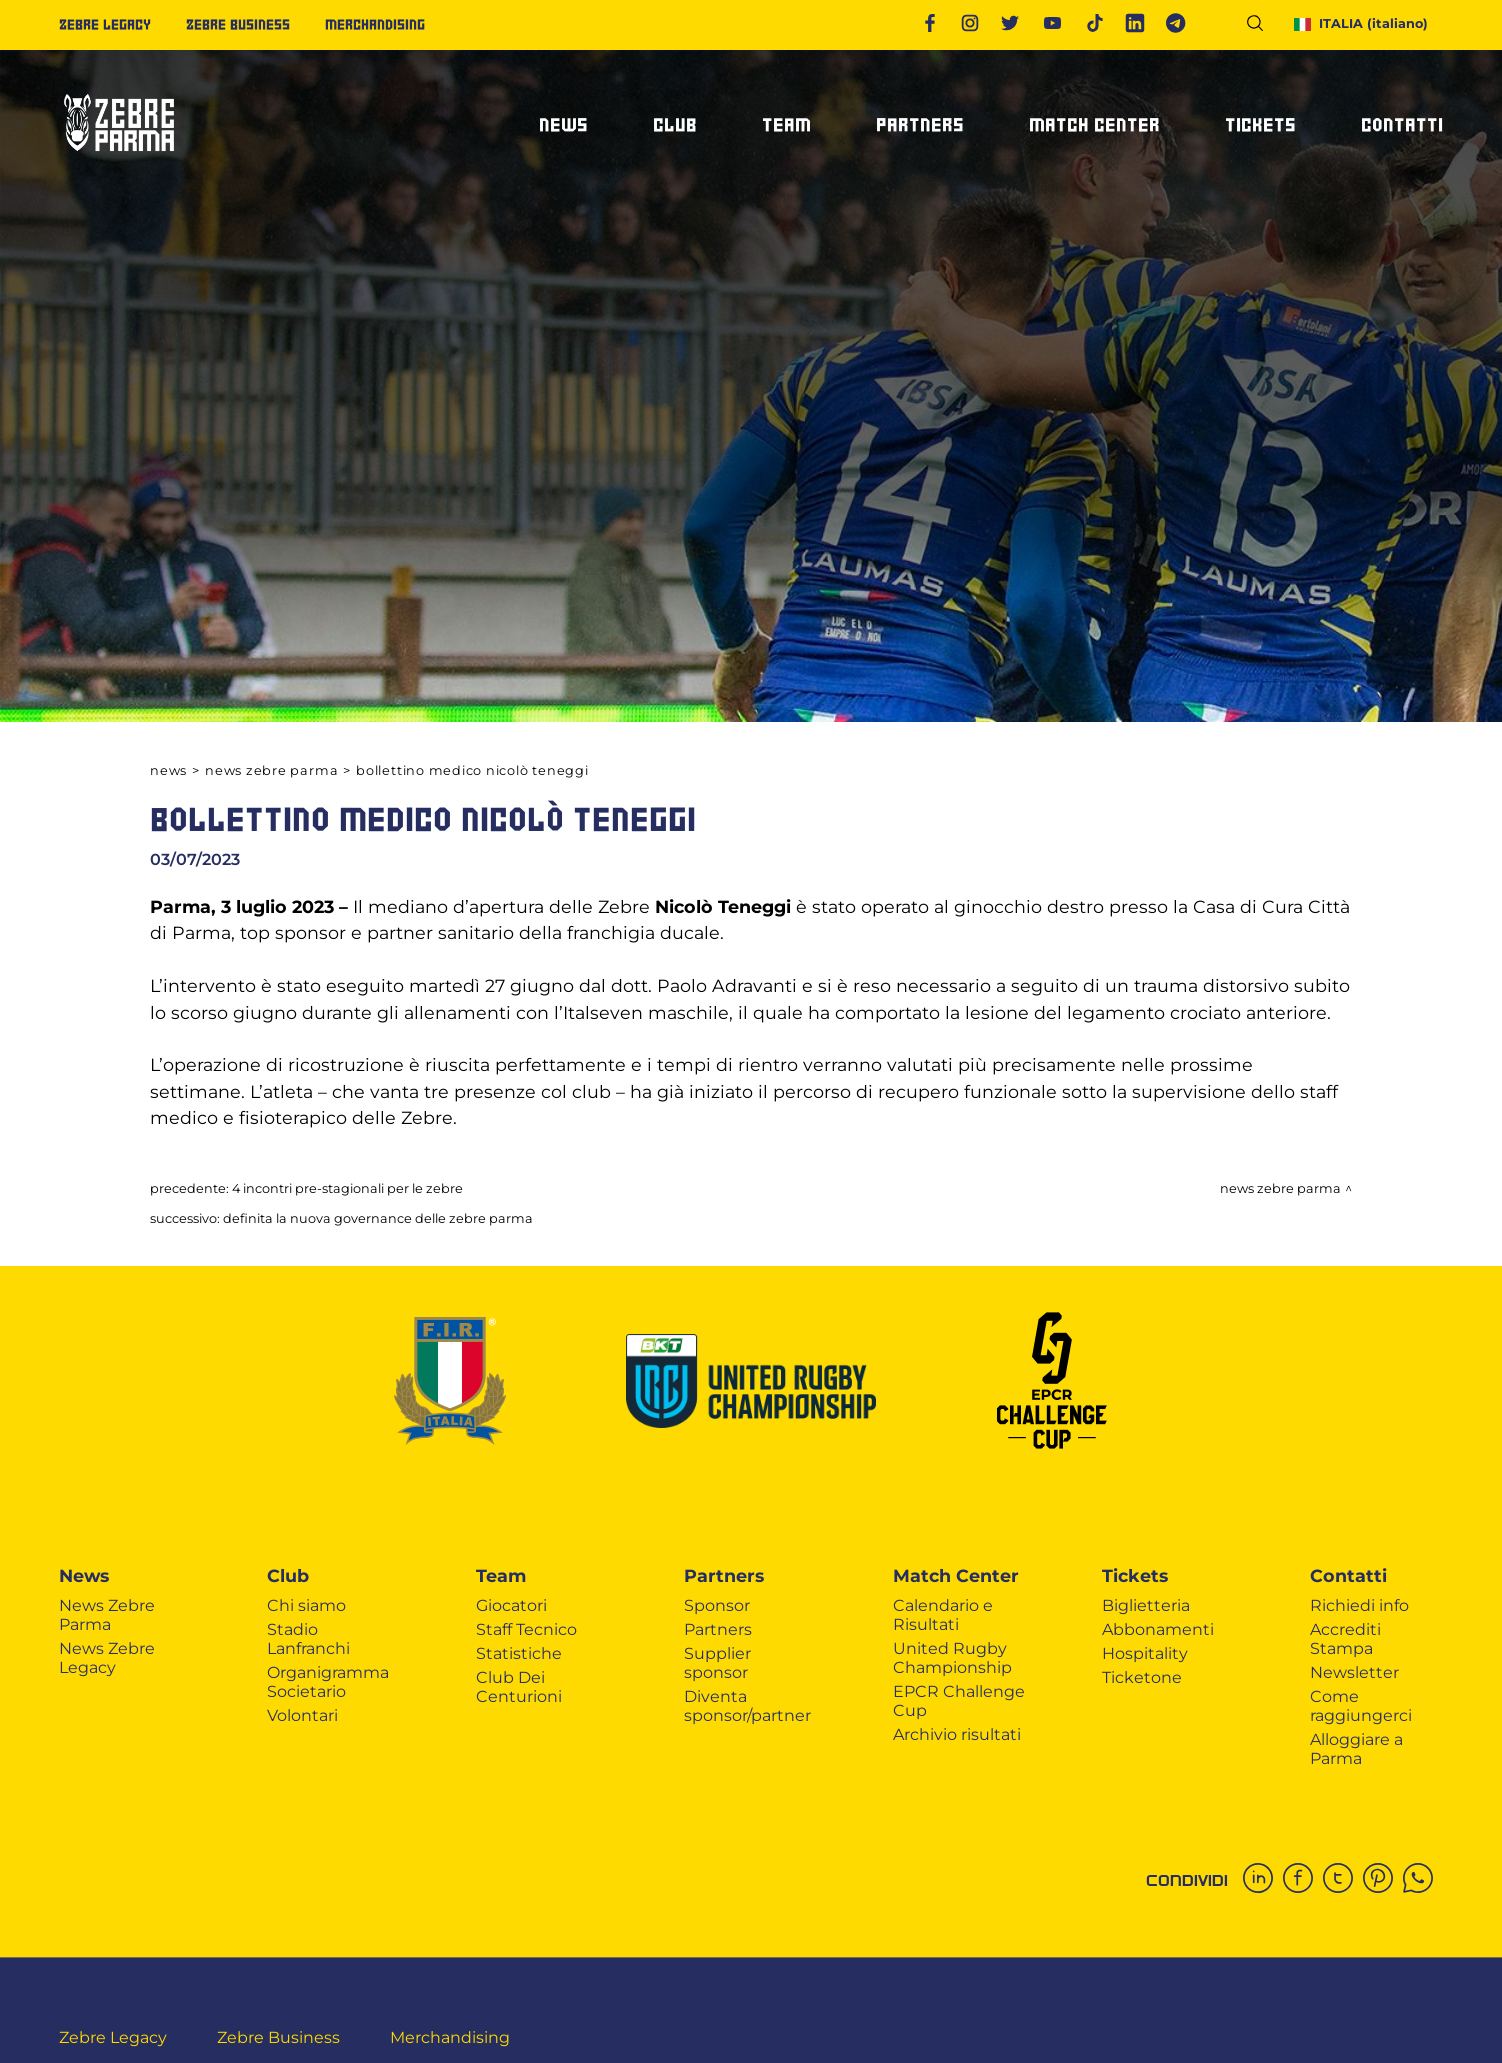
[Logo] (119, 159)
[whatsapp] (1423, 1880)
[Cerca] (1262, 26)
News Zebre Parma (271, 770)
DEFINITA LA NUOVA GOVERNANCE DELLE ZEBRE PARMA (378, 1218)
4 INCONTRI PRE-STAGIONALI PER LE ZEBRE (347, 1188)
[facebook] (1303, 1880)
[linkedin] (1263, 1880)
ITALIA (1361, 23)
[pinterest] (1383, 1880)
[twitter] (1343, 1880)
